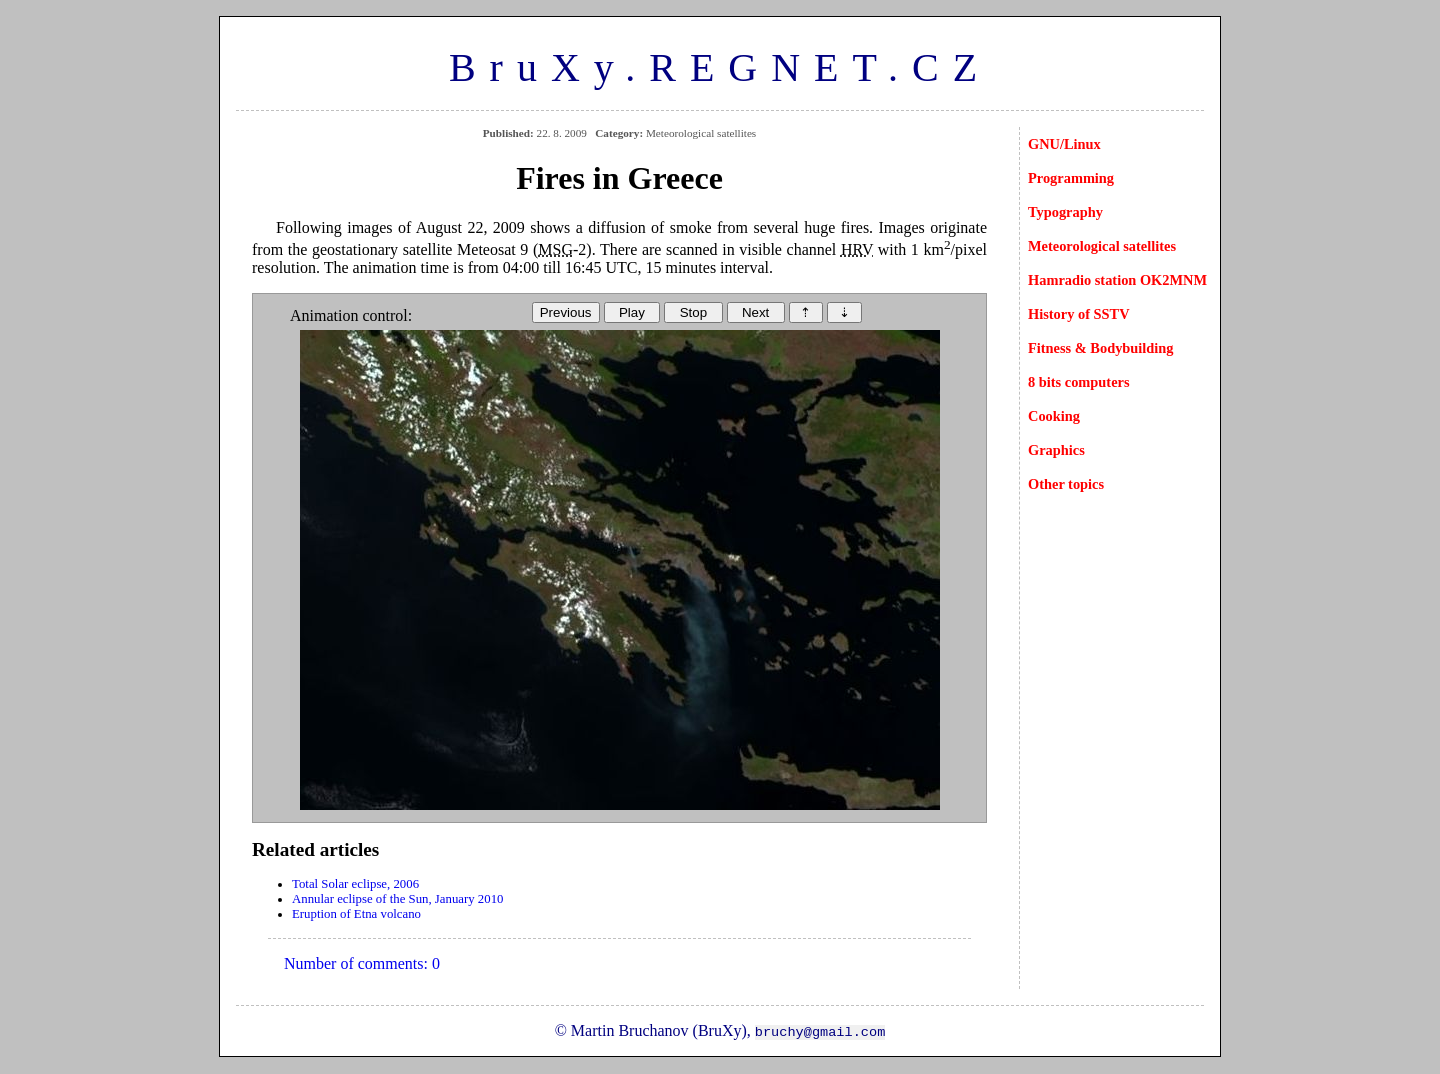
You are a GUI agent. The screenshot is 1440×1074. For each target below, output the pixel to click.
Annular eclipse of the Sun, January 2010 (397, 899)
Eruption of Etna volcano (356, 914)
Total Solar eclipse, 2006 (355, 884)
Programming (1071, 178)
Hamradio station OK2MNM (1117, 280)
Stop (693, 312)
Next (756, 312)
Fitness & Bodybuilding (1101, 348)
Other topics (1066, 484)
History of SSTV (1079, 314)
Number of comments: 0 (362, 963)
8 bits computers (1079, 382)
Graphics (1056, 450)
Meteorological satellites (1102, 246)
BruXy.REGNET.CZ (720, 67)
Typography (1065, 212)
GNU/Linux (1064, 144)
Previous (566, 312)
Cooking (1054, 416)
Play (632, 312)
